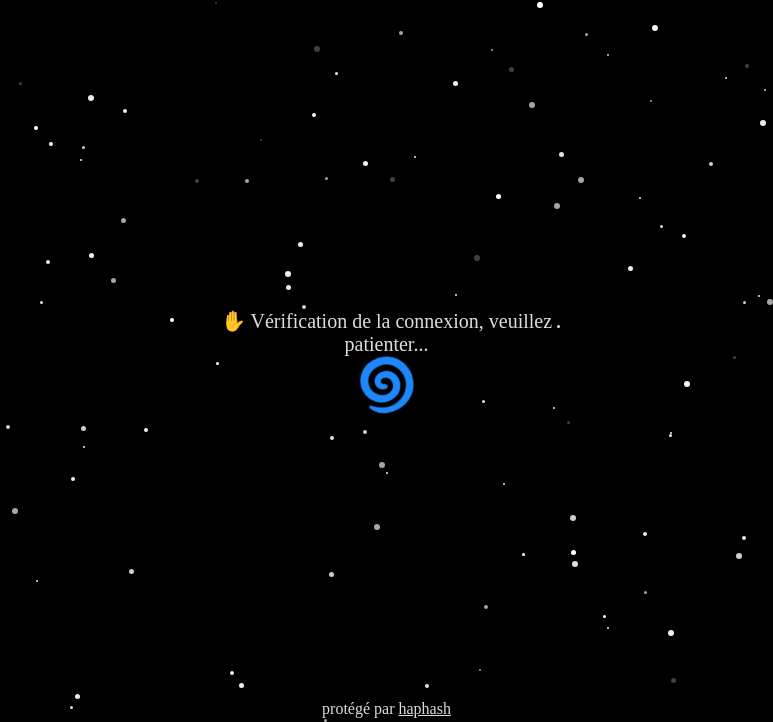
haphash (424, 708)
